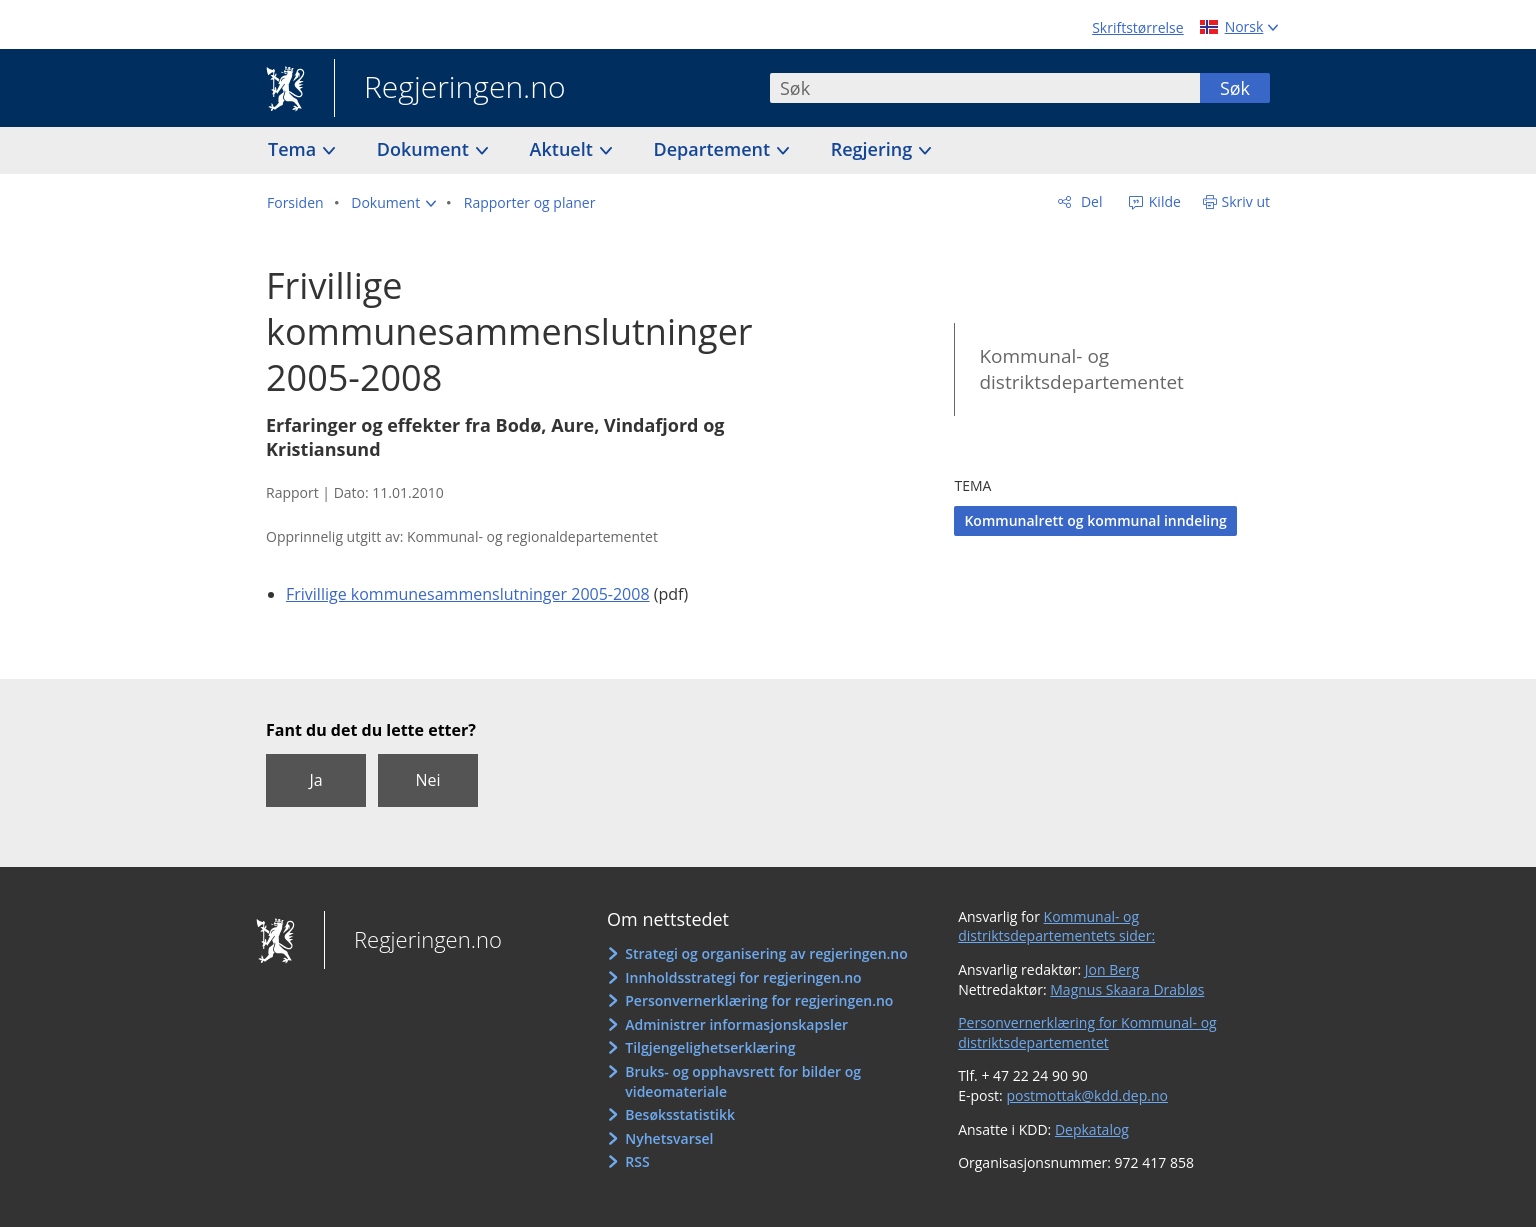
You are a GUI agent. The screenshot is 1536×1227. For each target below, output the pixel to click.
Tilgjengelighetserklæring (710, 1047)
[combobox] (985, 88)
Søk (1235, 88)
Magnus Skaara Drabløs (1127, 989)
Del (1089, 201)
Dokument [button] (425, 149)
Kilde (1163, 201)
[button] (393, 203)
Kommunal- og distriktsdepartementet (1081, 369)
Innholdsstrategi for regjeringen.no (743, 977)
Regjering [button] (874, 149)
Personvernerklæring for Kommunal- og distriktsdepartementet (1087, 1032)
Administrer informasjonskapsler (736, 1024)
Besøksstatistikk (680, 1114)
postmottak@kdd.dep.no (1087, 1095)
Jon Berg (1112, 969)
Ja (315, 780)
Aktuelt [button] (564, 149)
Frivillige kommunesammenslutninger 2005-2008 (468, 594)
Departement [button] (714, 149)
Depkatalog (1092, 1129)
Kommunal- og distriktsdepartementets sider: (1056, 926)
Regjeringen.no (450, 89)
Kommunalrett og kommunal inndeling (1095, 520)
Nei (427, 780)
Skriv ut (1246, 201)
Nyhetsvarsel (669, 1138)
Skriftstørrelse (1137, 27)
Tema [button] (294, 149)
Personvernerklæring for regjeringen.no (759, 1000)
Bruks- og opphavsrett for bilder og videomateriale (743, 1081)
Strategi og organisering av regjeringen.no (766, 953)
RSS (637, 1161)
